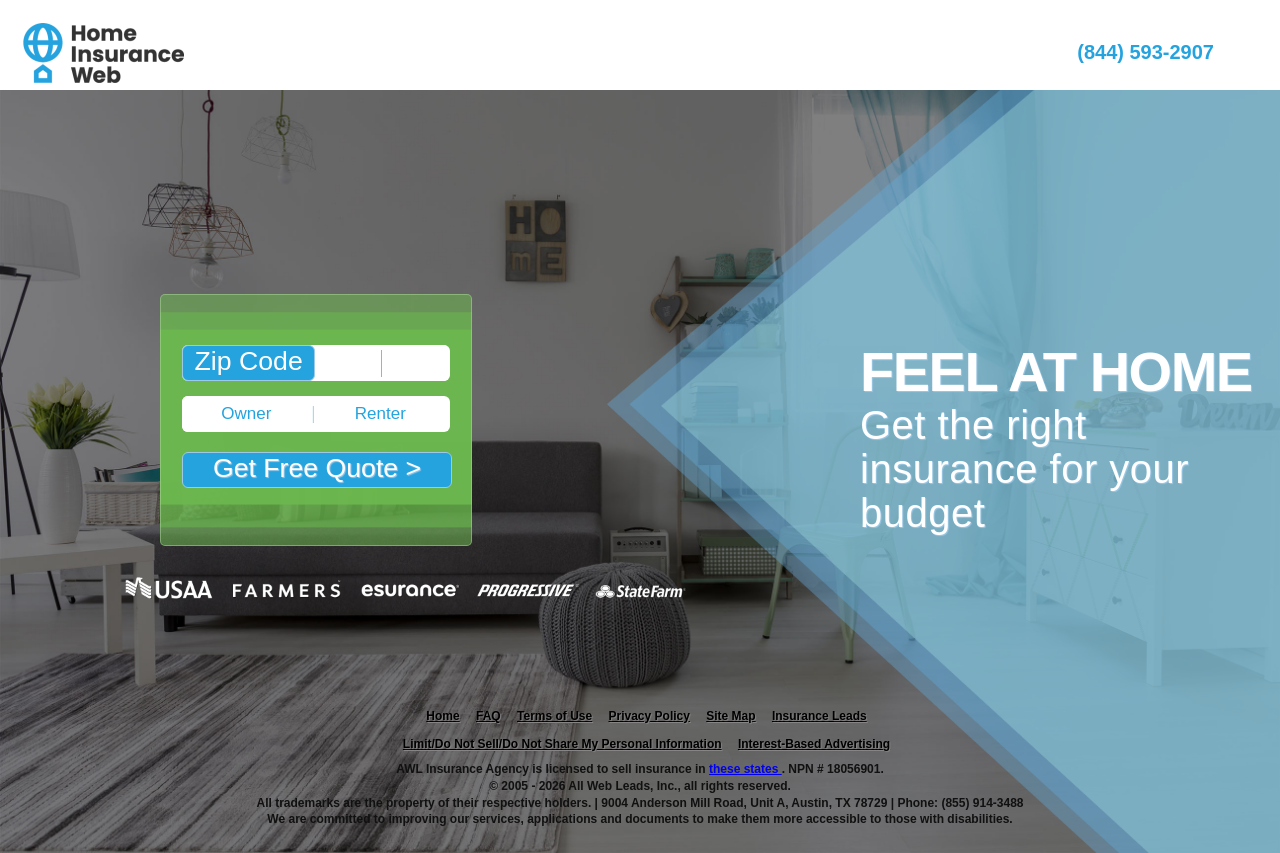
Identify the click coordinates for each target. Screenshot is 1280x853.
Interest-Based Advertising (814, 744)
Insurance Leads (819, 716)
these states (745, 769)
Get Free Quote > (317, 468)
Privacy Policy (649, 716)
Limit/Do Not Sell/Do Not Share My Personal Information (562, 744)
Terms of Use (554, 716)
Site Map (730, 716)
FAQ (488, 716)
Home (442, 716)
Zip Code (249, 361)
